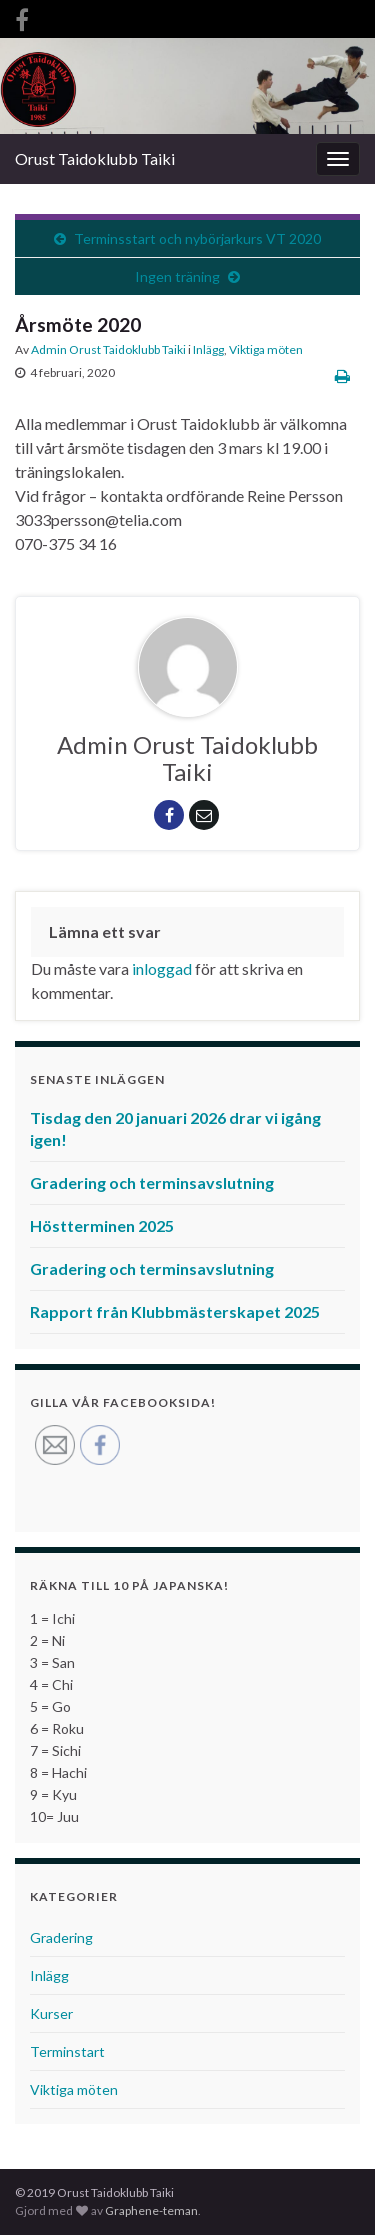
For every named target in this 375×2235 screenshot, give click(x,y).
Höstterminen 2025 (102, 1225)
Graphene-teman (151, 2210)
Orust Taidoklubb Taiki (95, 158)
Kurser (51, 2013)
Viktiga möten (266, 349)
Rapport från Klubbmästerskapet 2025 (175, 1311)
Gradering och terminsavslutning (152, 1182)
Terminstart (67, 2051)
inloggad (162, 968)
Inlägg (208, 349)
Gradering (61, 1937)
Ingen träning (177, 276)
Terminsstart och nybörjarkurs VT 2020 (197, 238)
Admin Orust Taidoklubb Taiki (108, 349)
